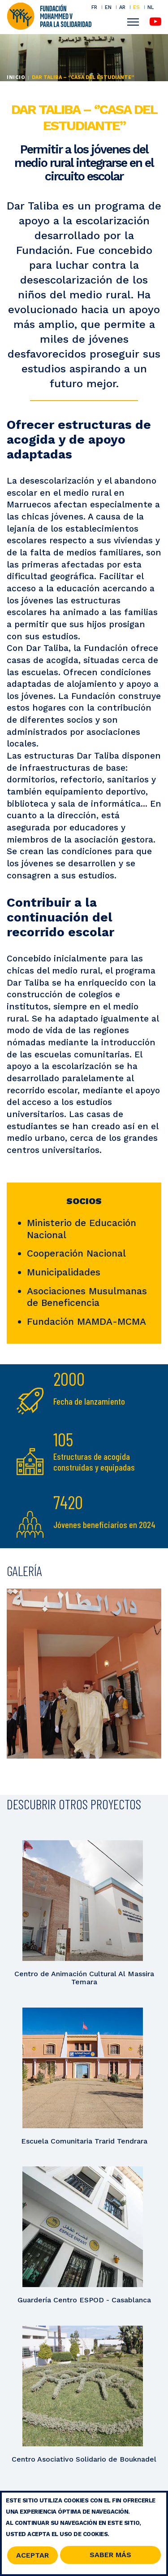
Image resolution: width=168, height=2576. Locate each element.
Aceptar (32, 2557)
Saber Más (110, 2556)
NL (150, 7)
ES (136, 7)
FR (94, 7)
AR (122, 7)
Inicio (16, 77)
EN (108, 7)
